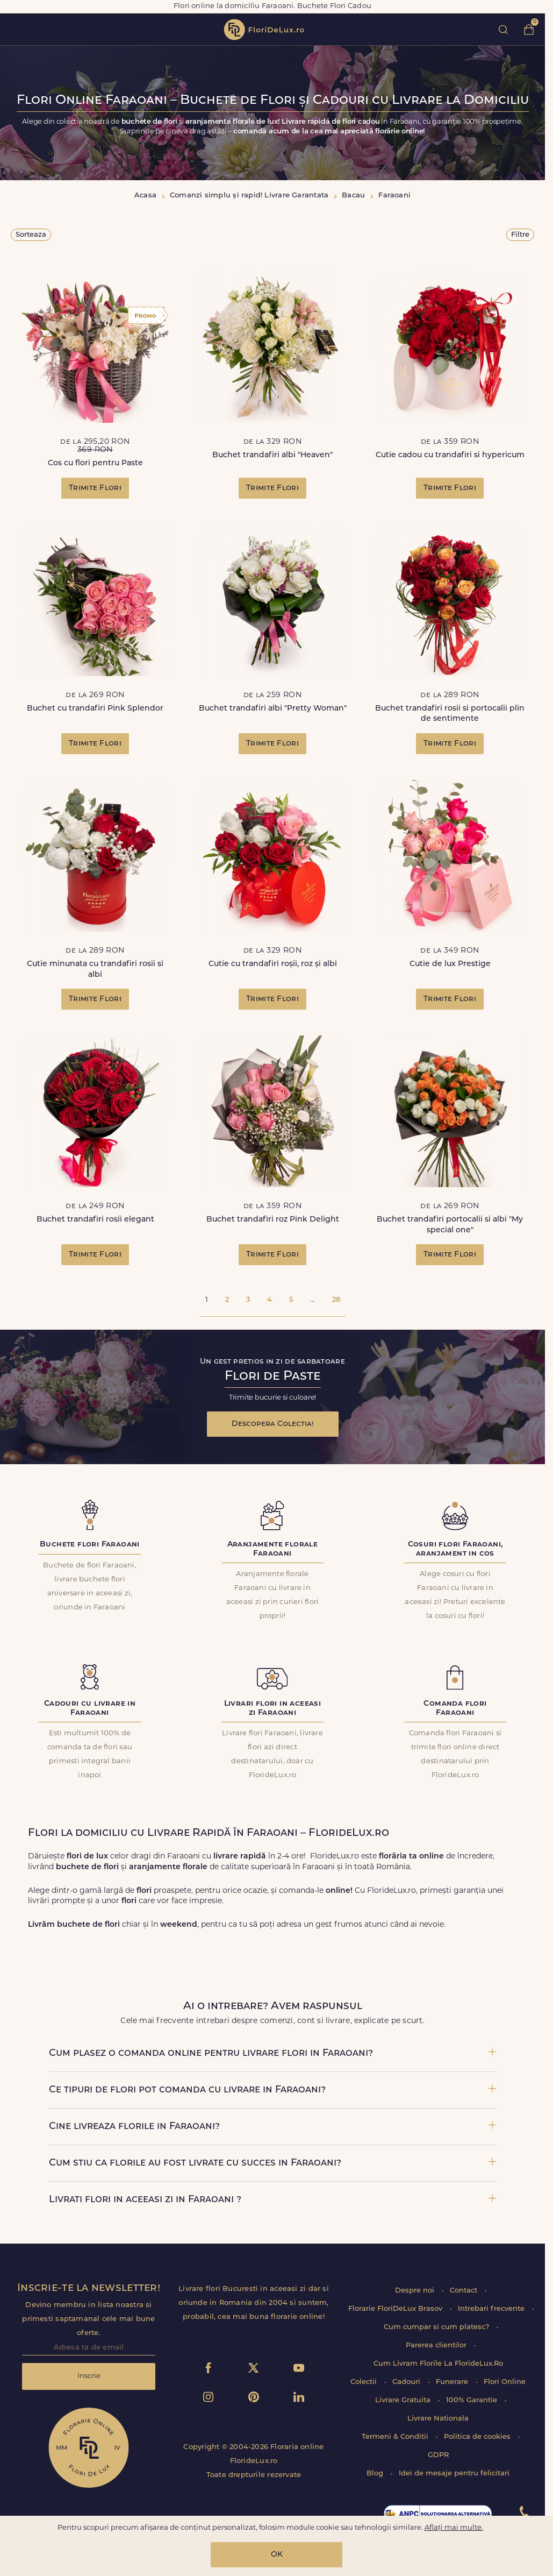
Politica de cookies (478, 2436)
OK (277, 2555)
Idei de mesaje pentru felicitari (454, 2473)
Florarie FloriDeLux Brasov (396, 2308)
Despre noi (415, 2290)
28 (336, 1299)
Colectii (364, 2382)
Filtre (520, 234)
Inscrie (88, 2376)
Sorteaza (31, 234)
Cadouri (407, 2382)
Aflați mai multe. (454, 2527)
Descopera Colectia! (273, 1424)
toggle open (15, 29)
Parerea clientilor (437, 2345)
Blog (376, 2473)
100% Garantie (472, 2400)
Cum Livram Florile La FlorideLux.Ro (438, 2363)
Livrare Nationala (438, 2418)
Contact (464, 2290)
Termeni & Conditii (396, 2436)
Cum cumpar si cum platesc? (437, 2327)
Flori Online (505, 2382)
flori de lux (264, 29)
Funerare (453, 2382)
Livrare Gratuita (404, 2400)
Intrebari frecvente (492, 2308)
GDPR (438, 2455)
